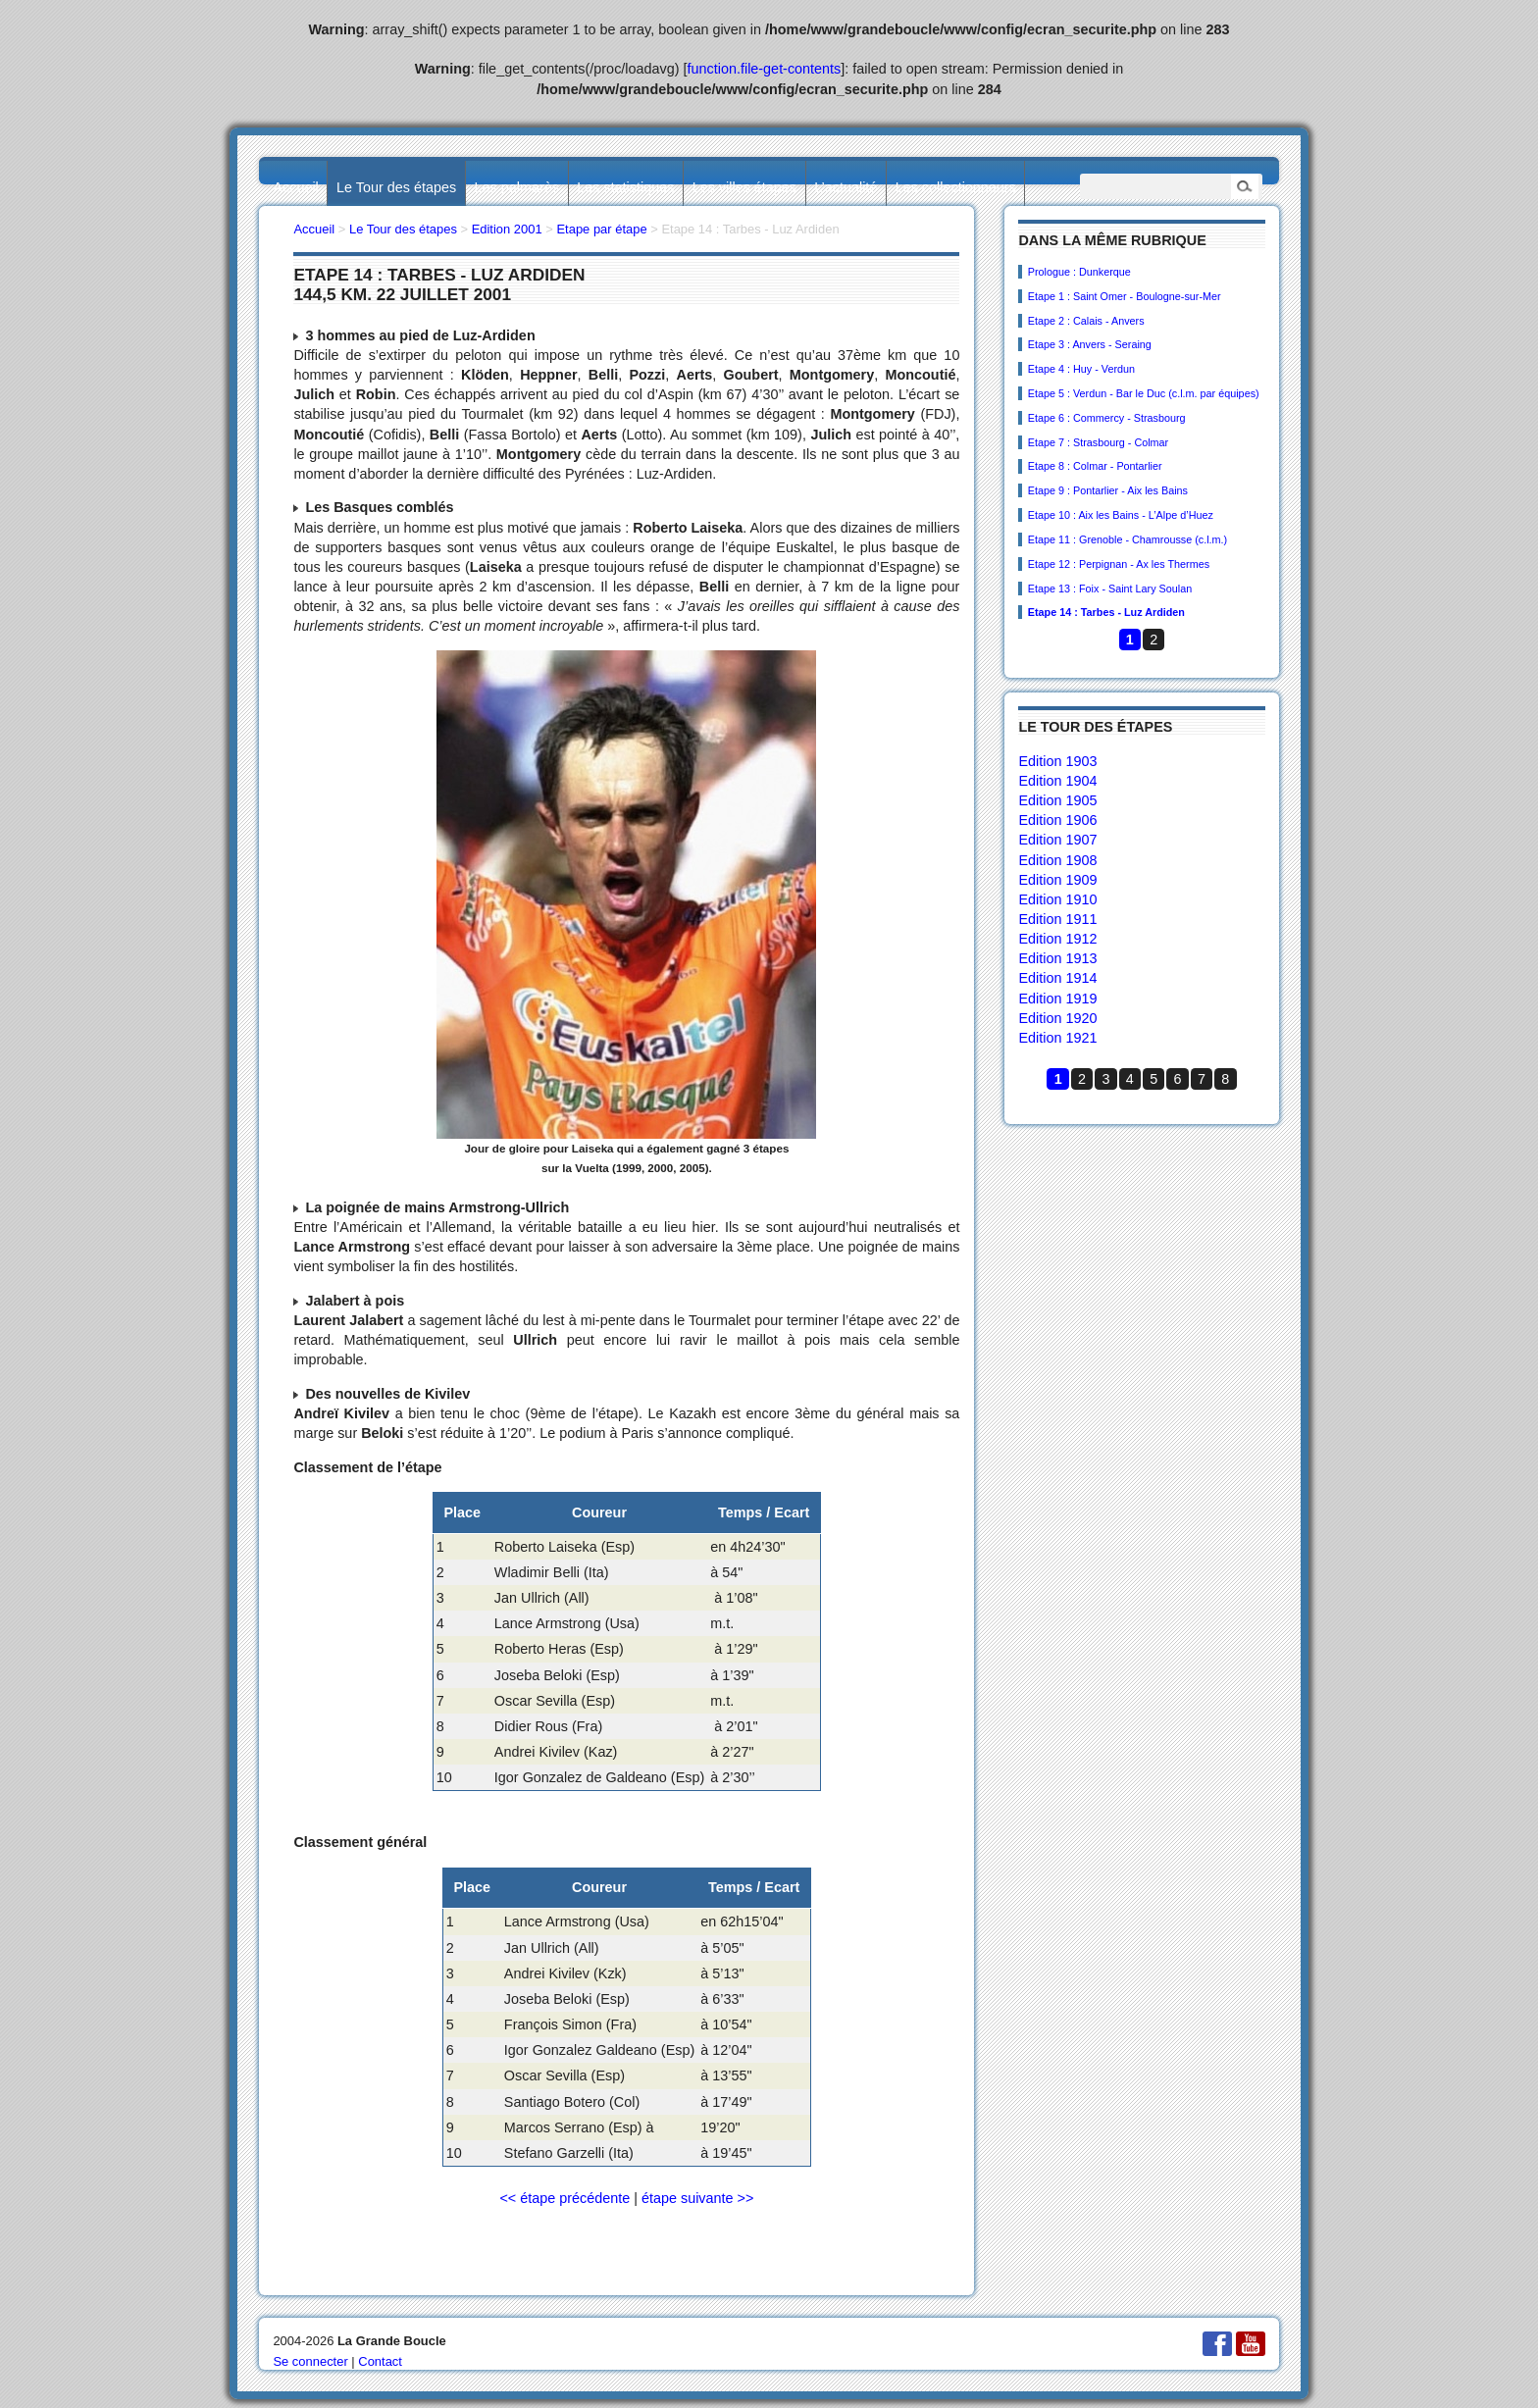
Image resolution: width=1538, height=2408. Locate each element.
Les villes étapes (744, 187)
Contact (380, 2361)
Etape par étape (601, 229)
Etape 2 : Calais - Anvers (1086, 321)
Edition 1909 (1057, 880)
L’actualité (845, 187)
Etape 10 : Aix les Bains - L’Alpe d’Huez (1120, 515)
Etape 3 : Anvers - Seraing (1090, 344)
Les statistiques (625, 187)
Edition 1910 (1057, 899)
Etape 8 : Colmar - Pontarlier (1095, 466)
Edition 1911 (1057, 919)
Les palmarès (517, 187)
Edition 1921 (1057, 1038)
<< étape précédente (564, 2198)
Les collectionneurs (956, 187)
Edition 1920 (1057, 1018)
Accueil (295, 187)
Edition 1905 (1057, 800)
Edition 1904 (1057, 781)
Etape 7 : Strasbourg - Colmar (1098, 442)
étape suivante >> (697, 2198)
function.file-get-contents (765, 69)
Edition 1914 (1057, 978)
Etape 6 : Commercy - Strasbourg (1107, 418)
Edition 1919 (1057, 998)
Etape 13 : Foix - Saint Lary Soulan (1110, 588)
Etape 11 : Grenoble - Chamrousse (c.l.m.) (1127, 539)
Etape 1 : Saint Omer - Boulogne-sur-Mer (1124, 296)
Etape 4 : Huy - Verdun (1081, 369)
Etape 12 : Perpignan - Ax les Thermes (1118, 564)
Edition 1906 (1057, 820)
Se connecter (310, 2361)
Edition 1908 (1057, 860)
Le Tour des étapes (396, 187)
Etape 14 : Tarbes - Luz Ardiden (1106, 612)
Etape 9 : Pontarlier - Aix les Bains (1108, 490)
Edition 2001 (507, 229)
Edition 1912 (1057, 939)
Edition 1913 (1057, 958)
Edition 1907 (1057, 839)
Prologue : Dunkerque (1079, 272)
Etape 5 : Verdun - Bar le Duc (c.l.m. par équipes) (1143, 393)
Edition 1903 (1057, 761)
